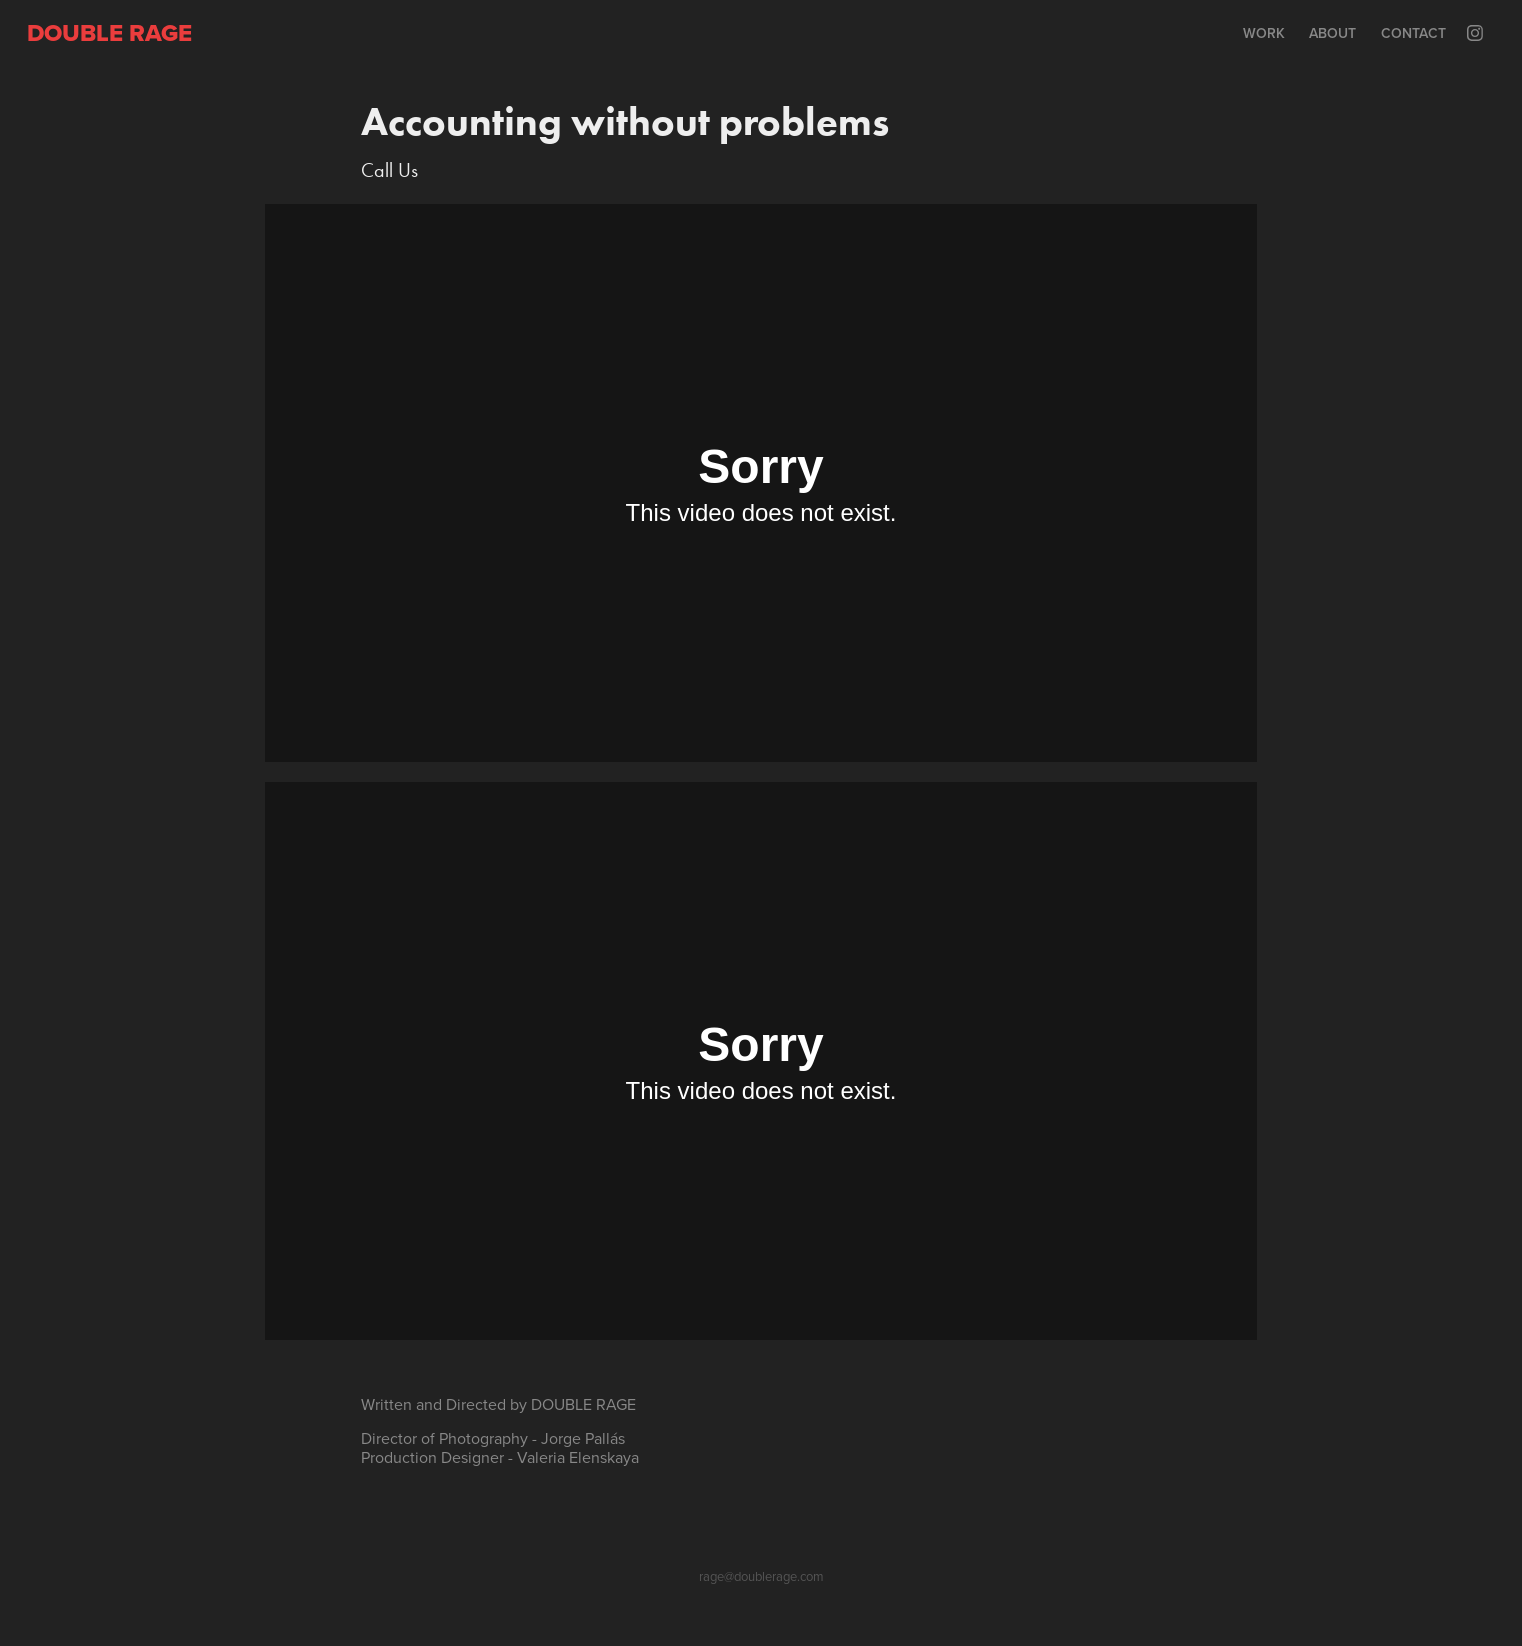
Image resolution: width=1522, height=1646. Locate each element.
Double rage (109, 32)
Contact (1413, 33)
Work (1264, 33)
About (1332, 33)
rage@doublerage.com (761, 1576)
